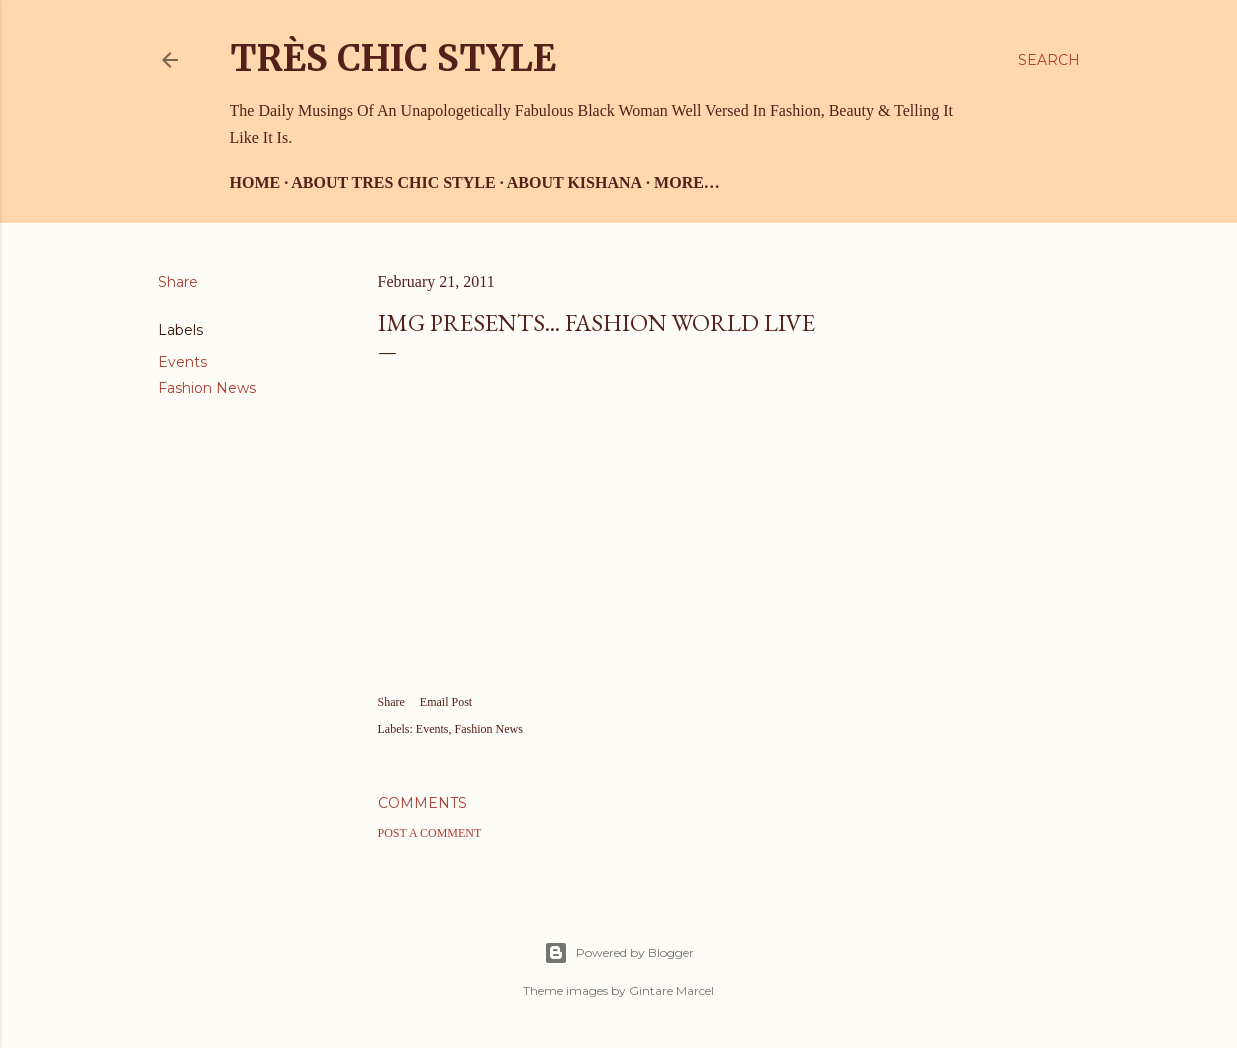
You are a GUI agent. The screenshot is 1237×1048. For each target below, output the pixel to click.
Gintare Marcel (671, 990)
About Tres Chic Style (393, 182)
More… (687, 182)
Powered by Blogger (619, 953)
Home (255, 182)
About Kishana (574, 182)
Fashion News (207, 388)
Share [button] (178, 282)
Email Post (446, 702)
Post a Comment (430, 833)
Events (182, 362)
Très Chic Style (393, 58)
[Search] (1049, 60)
